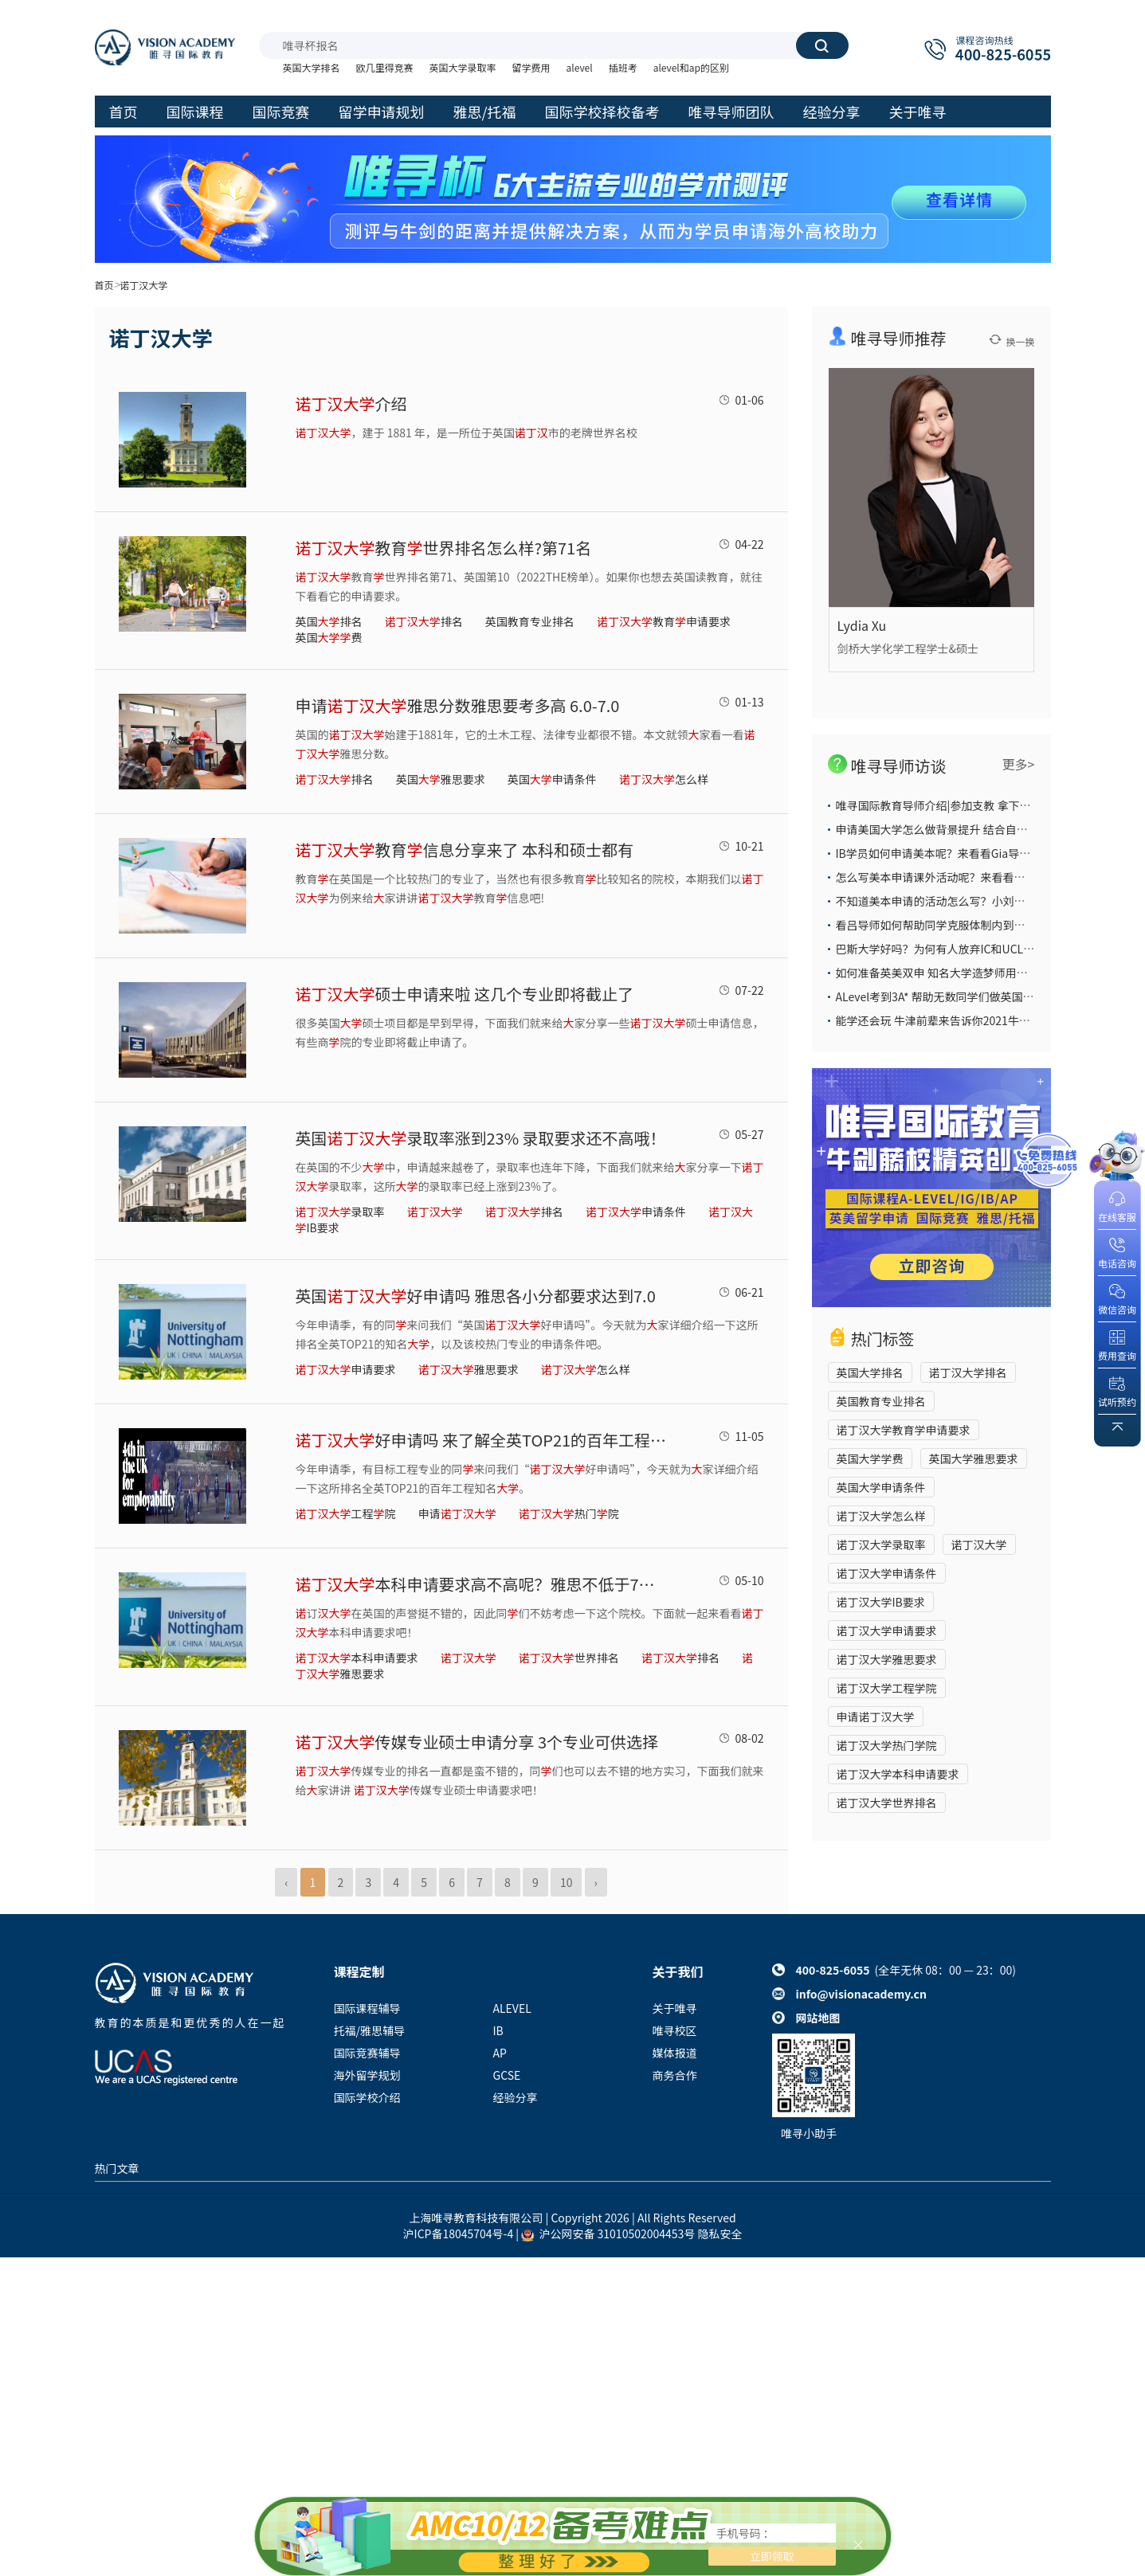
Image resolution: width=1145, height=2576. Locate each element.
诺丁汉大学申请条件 (887, 1573)
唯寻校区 (675, 2030)
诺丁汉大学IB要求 (881, 1602)
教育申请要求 (664, 621)
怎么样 (663, 779)
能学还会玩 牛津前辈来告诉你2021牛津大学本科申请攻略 (978, 1020)
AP (500, 2053)
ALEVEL (512, 2008)
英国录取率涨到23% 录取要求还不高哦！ (481, 1137)
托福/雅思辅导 (370, 2030)
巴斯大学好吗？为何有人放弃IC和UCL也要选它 (952, 949)
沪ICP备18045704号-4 (458, 2233)
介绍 (351, 403)
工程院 (346, 1513)
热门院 (569, 1513)
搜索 (821, 45)
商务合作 (675, 2075)
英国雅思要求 (440, 779)
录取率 (340, 1211)
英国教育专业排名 (529, 621)
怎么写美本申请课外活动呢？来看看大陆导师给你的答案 (975, 877)
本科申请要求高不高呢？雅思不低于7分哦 (483, 1583)
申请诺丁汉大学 (876, 1717)
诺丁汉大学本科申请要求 (898, 1774)
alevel (580, 67)
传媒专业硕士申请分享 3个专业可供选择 (477, 1741)
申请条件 (636, 1211)
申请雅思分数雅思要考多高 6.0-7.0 (458, 705)
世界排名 (569, 1658)
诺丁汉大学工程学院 (887, 1688)
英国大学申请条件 (881, 1487)
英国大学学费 (870, 1458)
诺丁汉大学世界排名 (887, 1803)
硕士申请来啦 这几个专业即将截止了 (464, 993)
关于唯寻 (675, 2008)
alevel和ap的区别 (691, 67)
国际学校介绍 (367, 2097)
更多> (1018, 763)
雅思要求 (468, 1369)
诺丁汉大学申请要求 (887, 1630)
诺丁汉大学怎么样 (881, 1516)
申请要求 (346, 1369)
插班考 (623, 67)
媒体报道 (675, 2053)
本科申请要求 (357, 1658)
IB (498, 2030)
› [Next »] (596, 1882)
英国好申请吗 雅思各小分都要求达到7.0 (476, 1295)
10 (566, 1882)
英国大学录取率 (462, 67)
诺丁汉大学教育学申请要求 (904, 1430)
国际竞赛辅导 (367, 2053)
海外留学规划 (367, 2075)
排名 (424, 621)
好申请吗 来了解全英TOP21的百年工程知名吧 (483, 1439)
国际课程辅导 (367, 2008)
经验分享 (515, 2097)
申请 (457, 1513)
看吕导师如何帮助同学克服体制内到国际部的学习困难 (970, 925)
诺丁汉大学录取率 (881, 1544)
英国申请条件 (552, 779)
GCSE (507, 2075)
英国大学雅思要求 (973, 1458)
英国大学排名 (311, 67)
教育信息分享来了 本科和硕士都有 (464, 849)
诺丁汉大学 (979, 1544)
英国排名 (329, 621)
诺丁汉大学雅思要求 (887, 1659)
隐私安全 (719, 2233)
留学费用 (531, 67)
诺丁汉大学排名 (968, 1372)
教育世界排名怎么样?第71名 (444, 547)
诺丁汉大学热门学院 (887, 1745)
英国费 (329, 637)
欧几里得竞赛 (385, 67)
